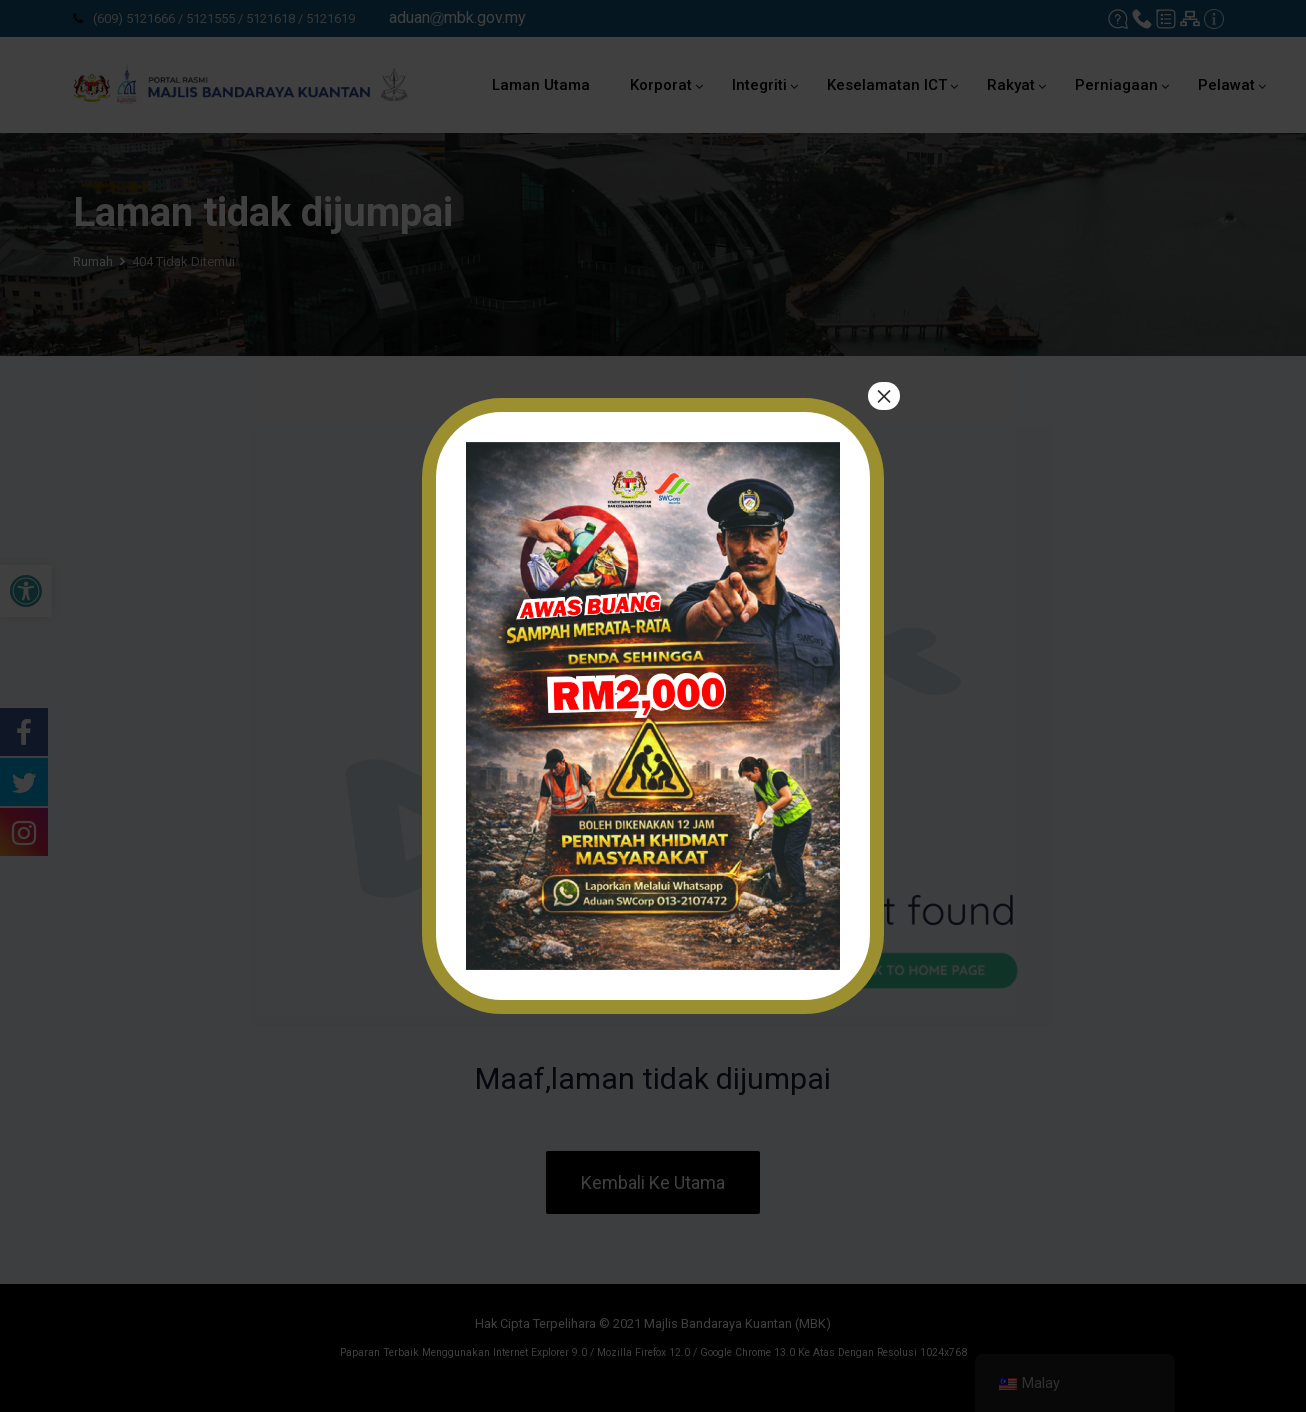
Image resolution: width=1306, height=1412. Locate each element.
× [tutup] (884, 396)
